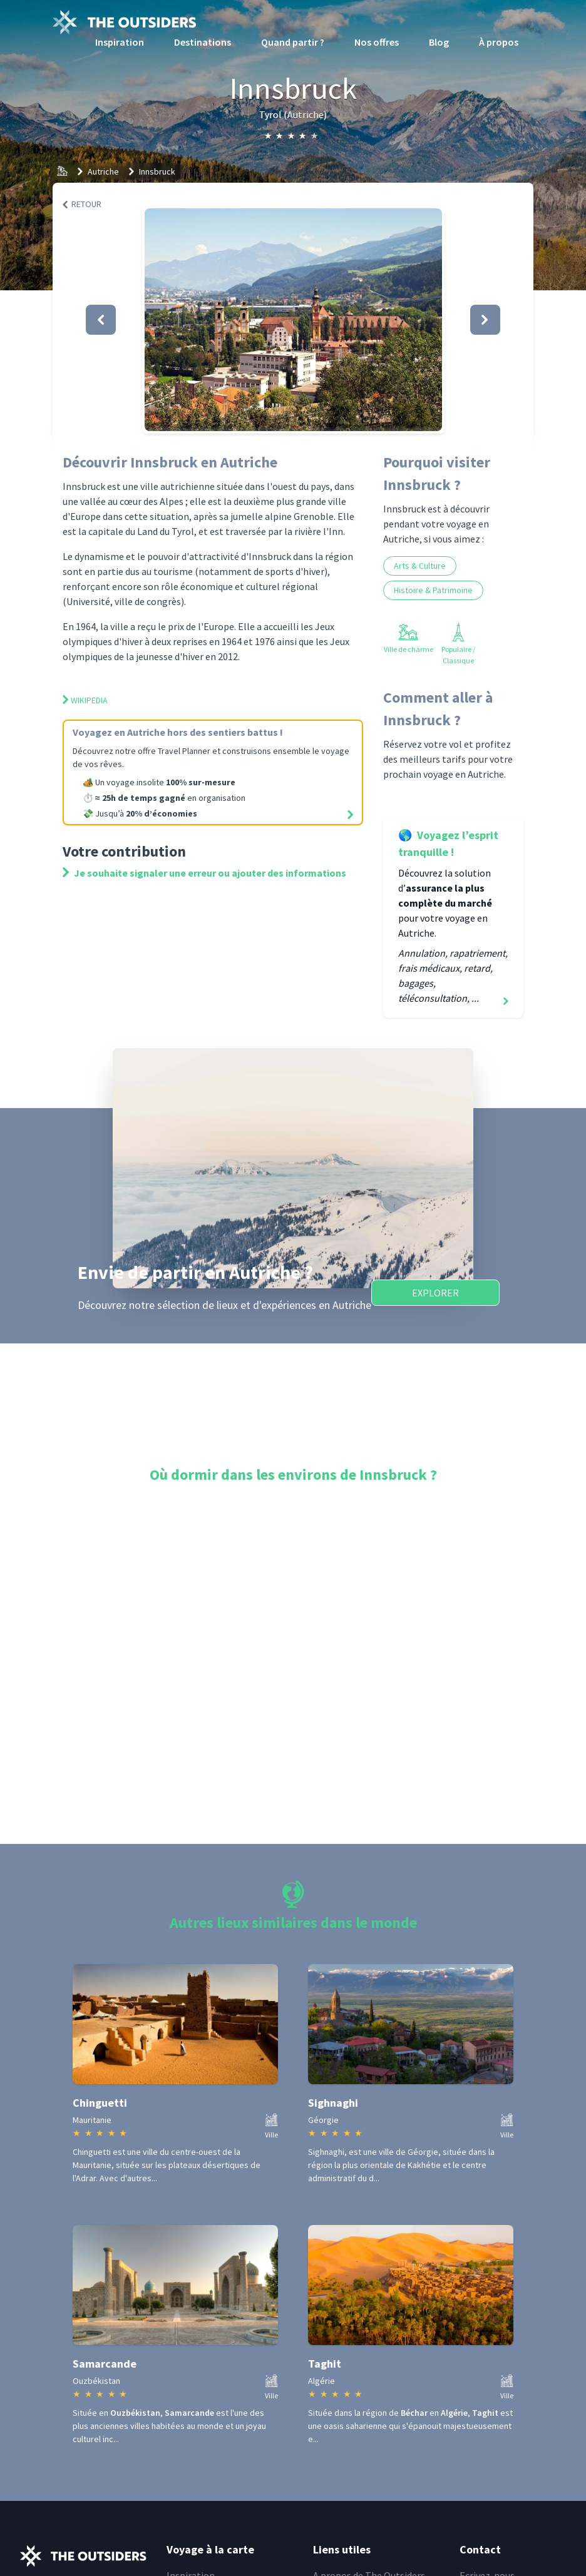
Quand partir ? (292, 42)
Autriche (103, 171)
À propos (498, 42)
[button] (293, 320)
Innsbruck (157, 171)
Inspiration (119, 42)
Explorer (435, 1292)
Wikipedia (85, 700)
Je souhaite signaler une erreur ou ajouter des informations (204, 873)
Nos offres (376, 42)
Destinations (202, 42)
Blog (439, 42)
